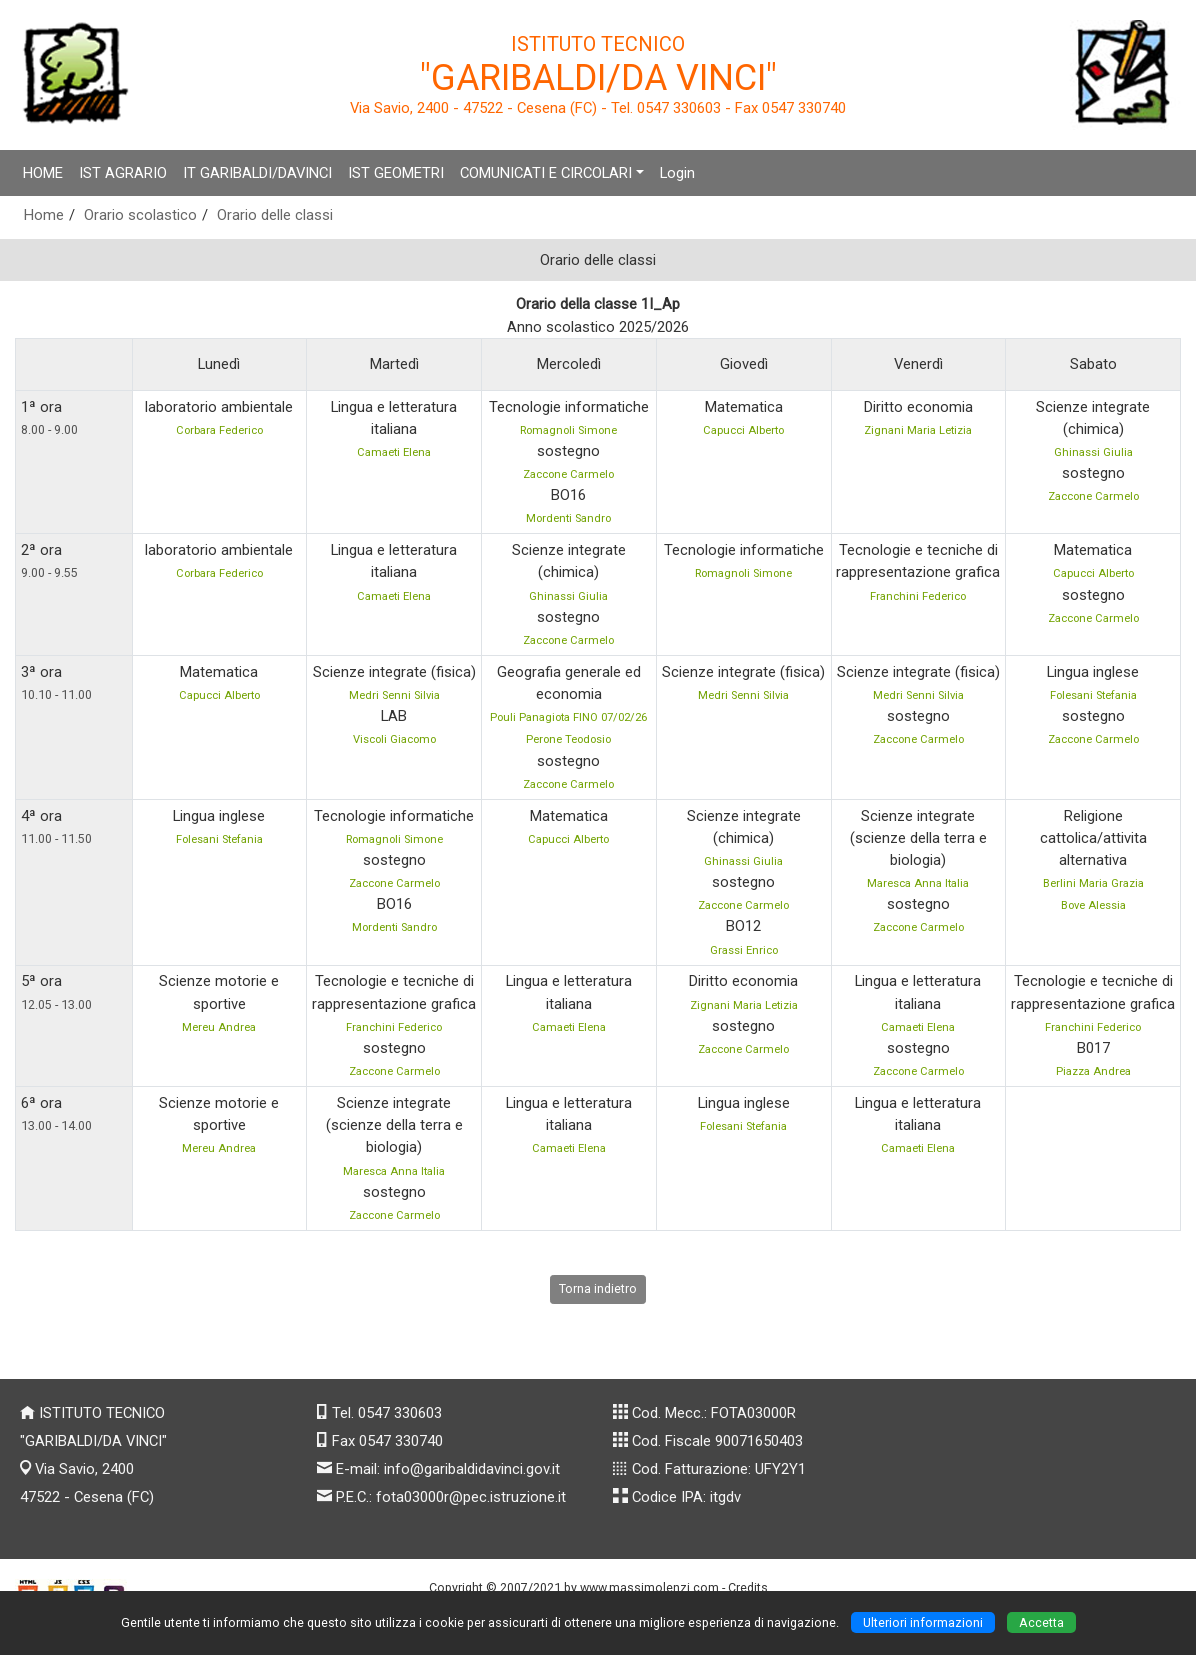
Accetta (1041, 1622)
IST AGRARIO (123, 173)
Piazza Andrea (1093, 1071)
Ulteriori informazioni (923, 1622)
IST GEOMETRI (396, 173)
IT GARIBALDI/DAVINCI (257, 173)
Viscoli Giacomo (394, 739)
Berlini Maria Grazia (1093, 883)
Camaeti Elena (394, 452)
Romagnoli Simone (568, 430)
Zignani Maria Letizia (918, 430)
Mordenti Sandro (568, 518)
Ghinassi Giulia (1093, 452)
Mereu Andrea (219, 1027)
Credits (748, 1587)
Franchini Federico (918, 596)
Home (44, 215)
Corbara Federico (219, 430)
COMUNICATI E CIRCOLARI (546, 173)
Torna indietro (598, 1288)
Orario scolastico (140, 215)
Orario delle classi (275, 215)
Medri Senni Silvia (394, 695)
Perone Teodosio (568, 739)
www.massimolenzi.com (649, 1587)
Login (677, 173)
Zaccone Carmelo (568, 474)
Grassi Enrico (744, 950)
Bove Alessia (1093, 905)
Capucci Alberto (743, 430)
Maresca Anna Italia (918, 883)
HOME (43, 173)
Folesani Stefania (1093, 695)
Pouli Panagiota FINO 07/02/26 (568, 717)
